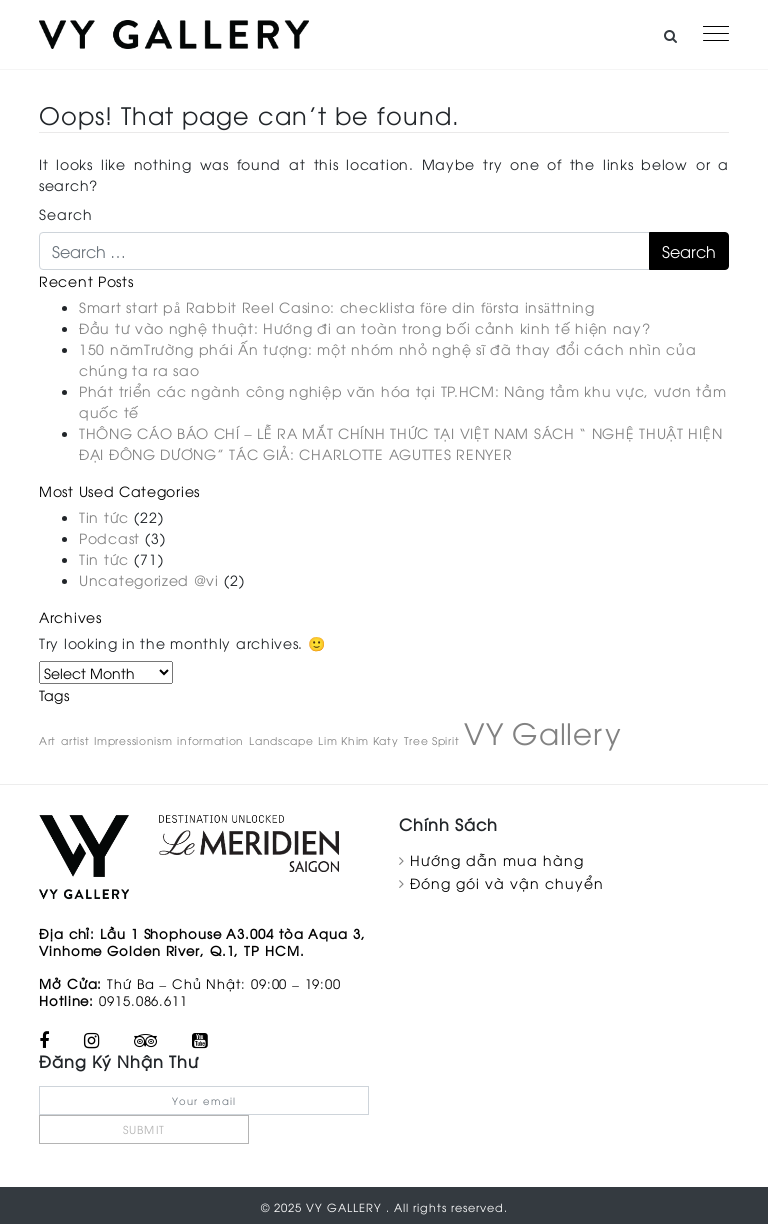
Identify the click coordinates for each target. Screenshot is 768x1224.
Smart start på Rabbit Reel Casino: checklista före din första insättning (337, 306)
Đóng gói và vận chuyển (507, 882)
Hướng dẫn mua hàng (497, 859)
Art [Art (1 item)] (47, 740)
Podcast (109, 537)
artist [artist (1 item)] (75, 740)
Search (66, 213)
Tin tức (104, 516)
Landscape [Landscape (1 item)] (281, 740)
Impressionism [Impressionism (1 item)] (133, 740)
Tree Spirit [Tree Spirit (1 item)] (432, 740)
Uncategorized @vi (149, 579)
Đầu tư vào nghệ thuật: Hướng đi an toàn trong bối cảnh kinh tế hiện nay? (364, 327)
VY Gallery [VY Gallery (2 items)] (542, 731)
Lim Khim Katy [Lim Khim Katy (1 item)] (358, 740)
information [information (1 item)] (210, 740)
